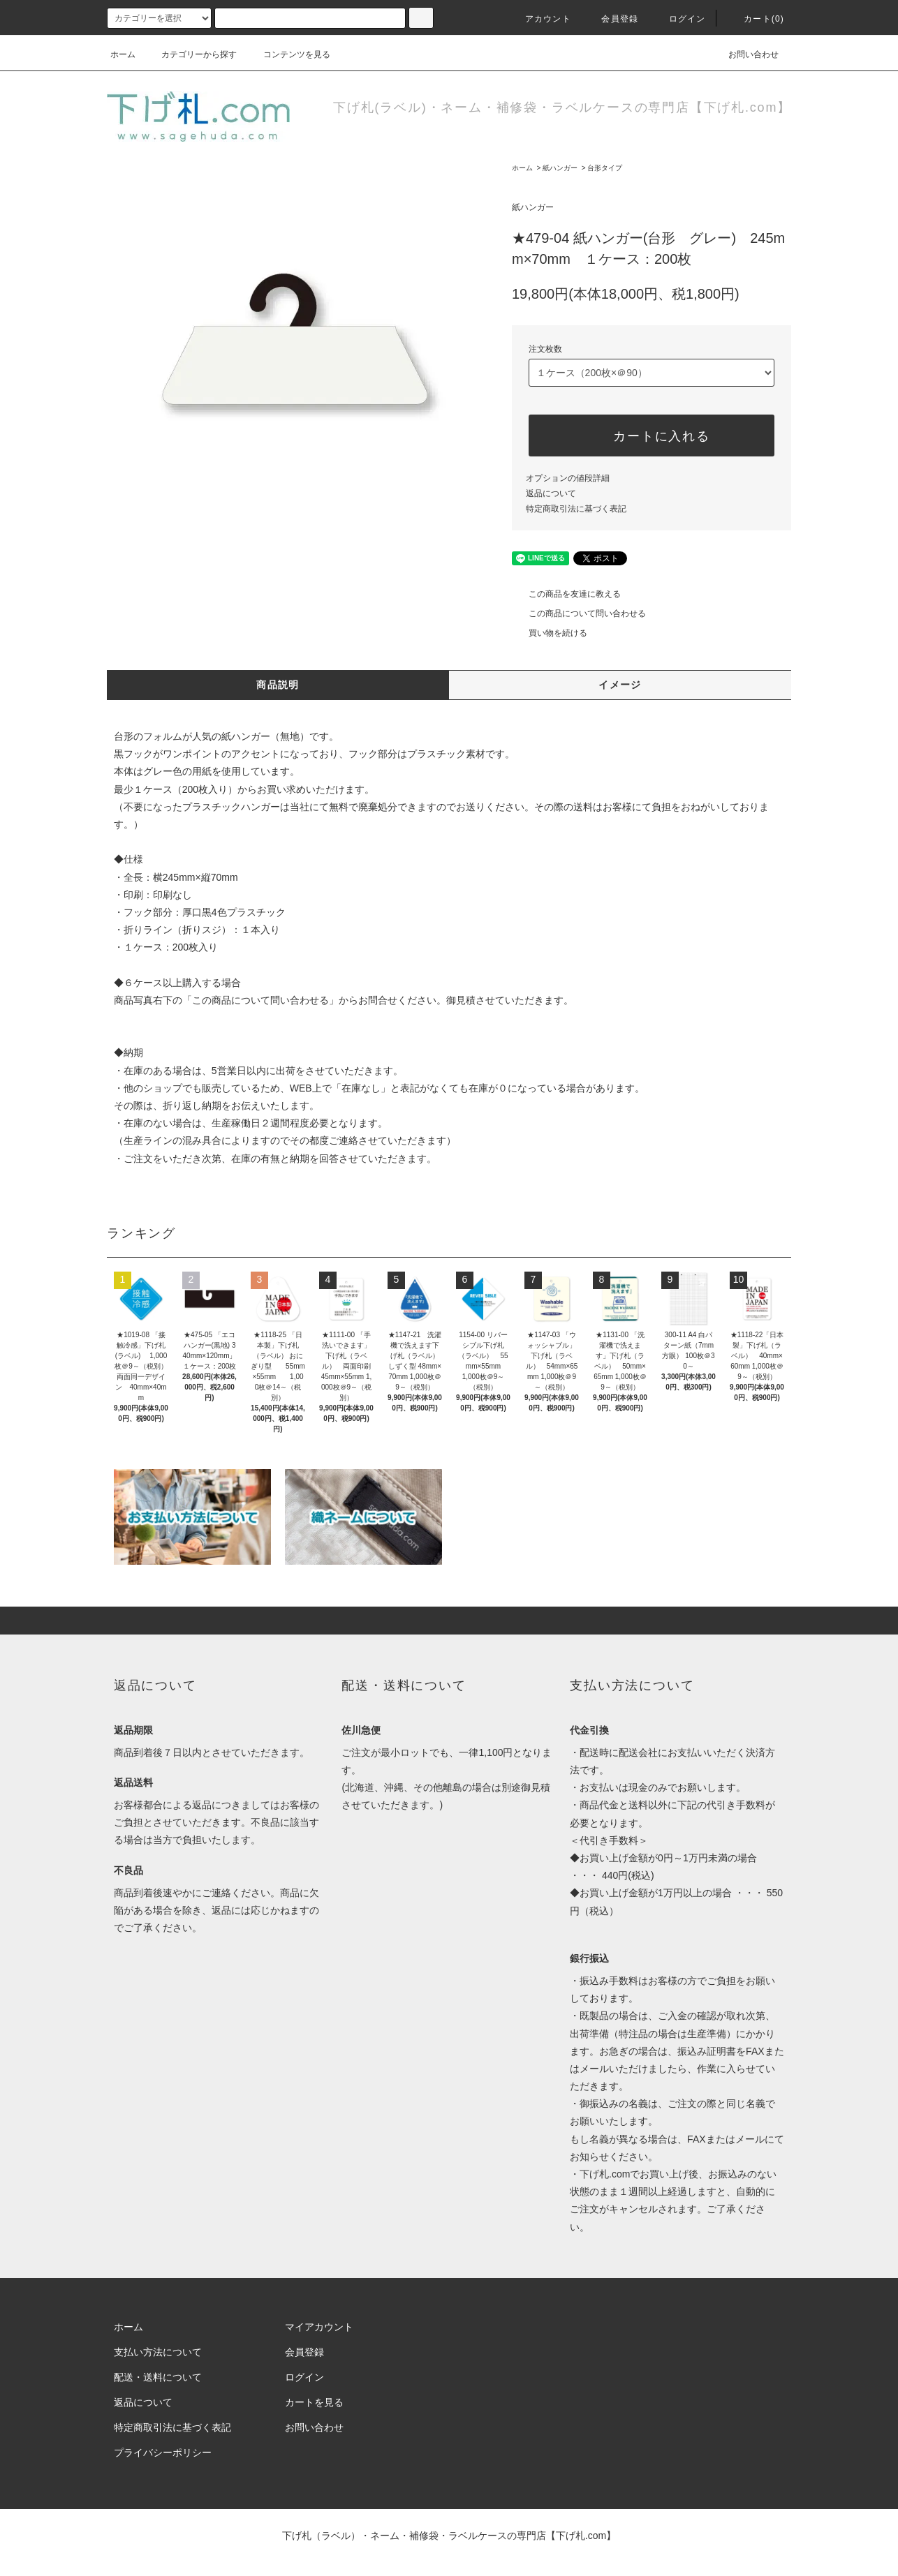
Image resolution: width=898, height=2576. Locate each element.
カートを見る (314, 2402)
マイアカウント (319, 2326)
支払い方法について (158, 2352)
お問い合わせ (745, 54)
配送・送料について (158, 2377)
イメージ (620, 684)
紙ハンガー (560, 168)
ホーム (122, 54)
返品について (551, 493)
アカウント (539, 19)
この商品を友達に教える (566, 594)
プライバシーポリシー (163, 2452)
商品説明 (278, 684)
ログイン (679, 19)
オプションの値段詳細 (568, 478)
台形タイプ (604, 168)
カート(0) (755, 19)
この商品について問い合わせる (579, 613)
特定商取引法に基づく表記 (576, 509)
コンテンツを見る (288, 54)
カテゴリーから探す (191, 54)
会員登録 (611, 19)
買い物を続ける (549, 633)
